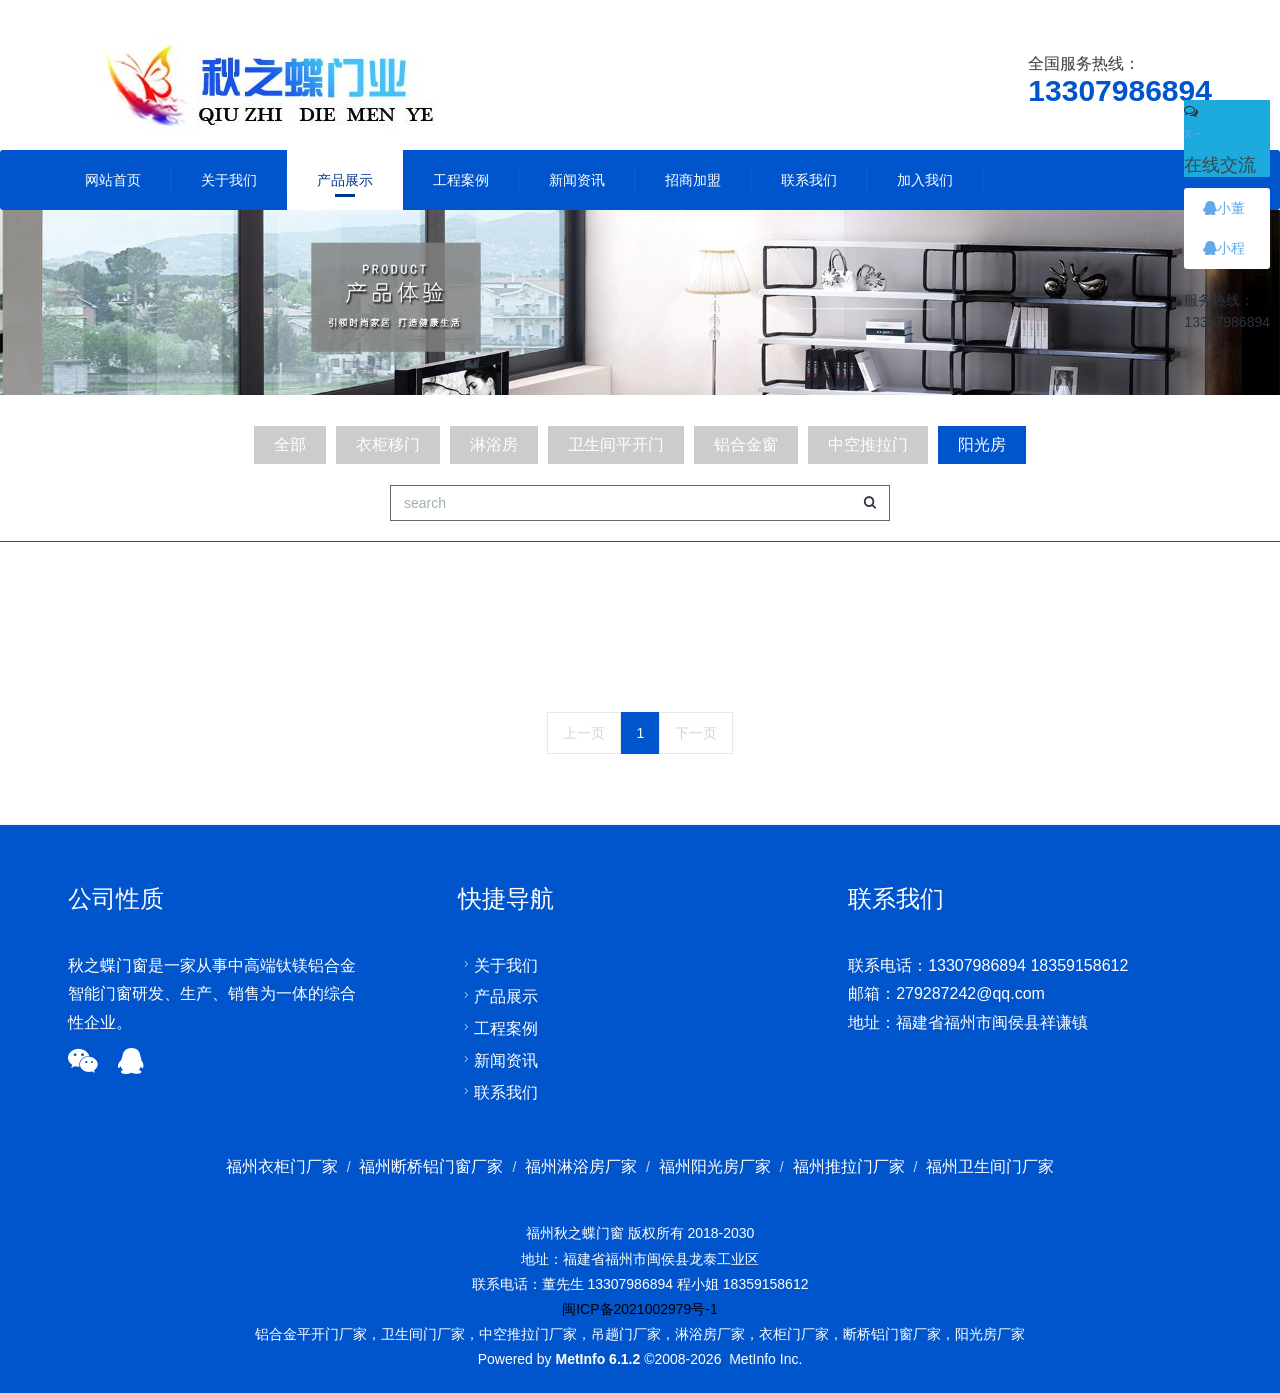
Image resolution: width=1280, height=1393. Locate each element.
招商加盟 (693, 180)
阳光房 (982, 444)
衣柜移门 (388, 444)
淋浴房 (494, 444)
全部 (290, 444)
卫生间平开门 (616, 444)
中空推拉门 (868, 444)
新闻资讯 (577, 180)
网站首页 (113, 180)
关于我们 (229, 180)
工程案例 (461, 180)
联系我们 (809, 180)
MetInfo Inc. (765, 1359)
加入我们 (925, 180)
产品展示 (345, 180)
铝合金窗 (746, 444)
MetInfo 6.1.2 (597, 1359)
